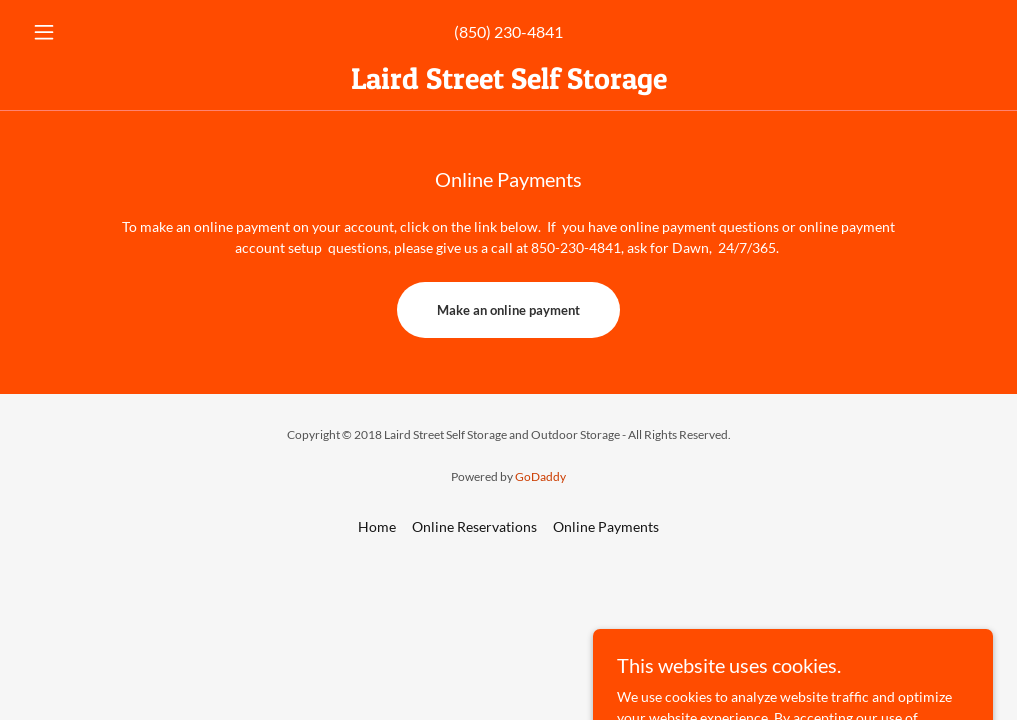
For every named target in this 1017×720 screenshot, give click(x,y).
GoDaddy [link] (540, 476)
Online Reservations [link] (474, 526)
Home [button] (377, 526)
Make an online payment (508, 310)
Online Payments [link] (606, 526)
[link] (508, 83)
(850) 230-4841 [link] (508, 31)
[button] (96, 32)
